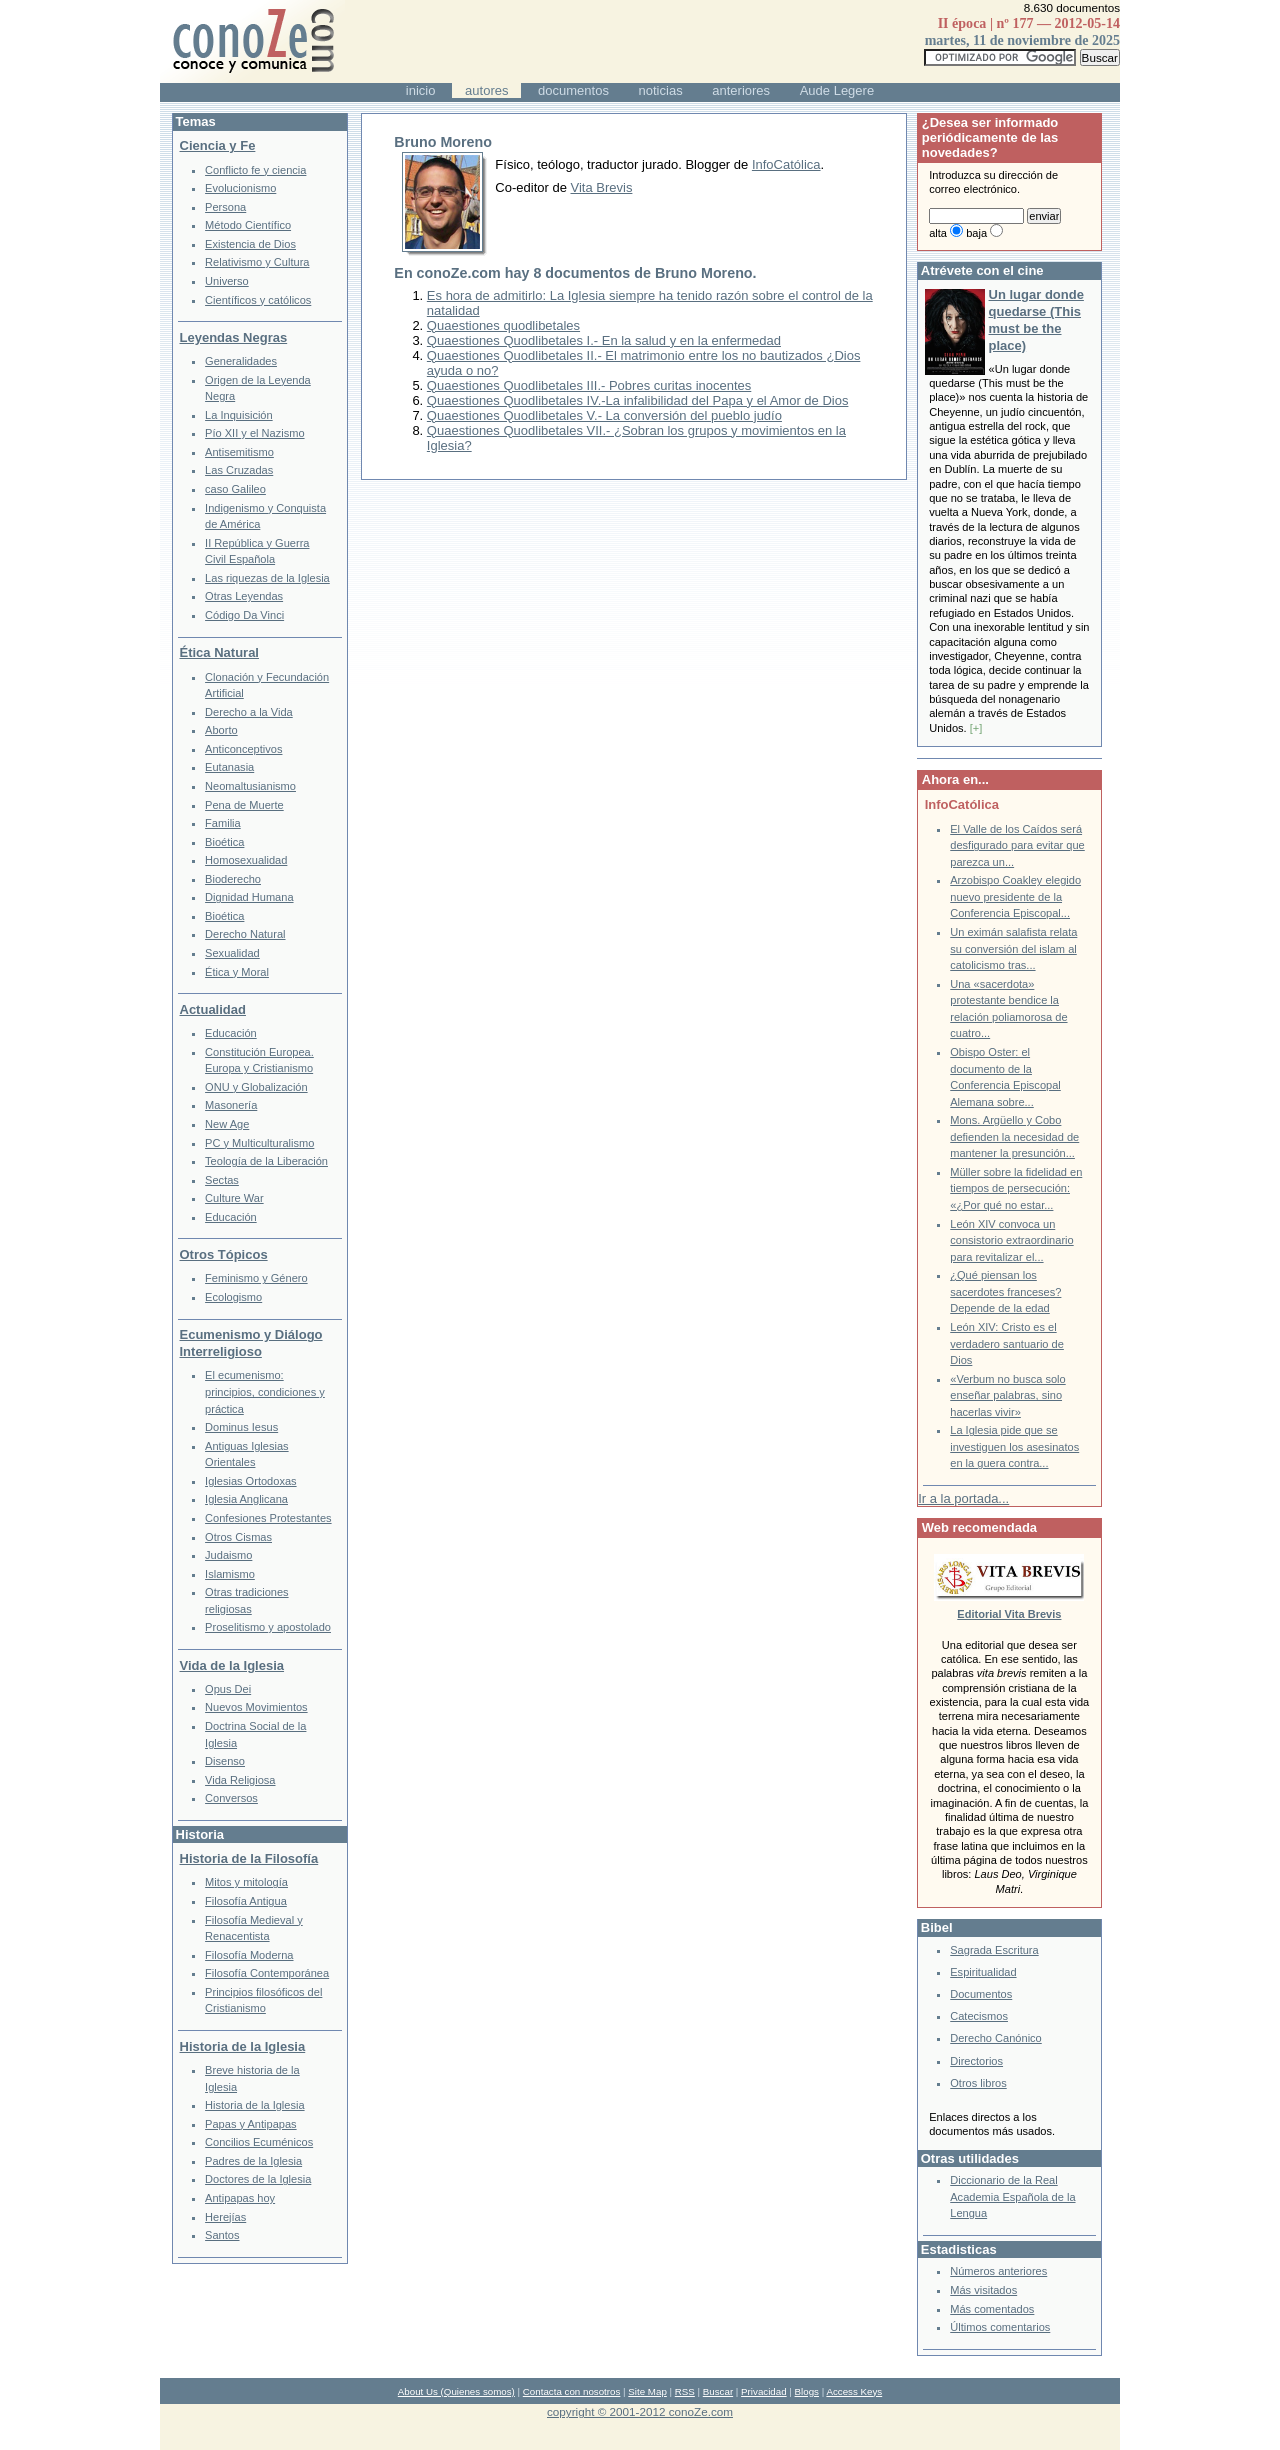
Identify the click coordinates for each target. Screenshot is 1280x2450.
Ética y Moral (237, 972)
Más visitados (983, 2290)
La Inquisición (239, 415)
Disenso (225, 1761)
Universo (227, 281)
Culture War (234, 1198)
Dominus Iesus (241, 1427)
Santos (222, 2235)
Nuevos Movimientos (256, 1707)
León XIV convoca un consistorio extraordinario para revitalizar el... (1011, 1240)
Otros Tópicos (224, 1254)
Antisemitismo (239, 452)
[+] (976, 728)
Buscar (718, 2391)
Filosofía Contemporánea (267, 1973)
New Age (227, 1124)
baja (976, 233)
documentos (573, 90)
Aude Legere (837, 90)
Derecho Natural (245, 934)
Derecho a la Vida (249, 712)
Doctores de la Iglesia (258, 2179)
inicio (421, 90)
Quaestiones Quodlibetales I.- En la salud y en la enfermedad (604, 340)
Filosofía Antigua (246, 1901)
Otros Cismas (238, 1537)
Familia (223, 823)
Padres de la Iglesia (253, 2161)
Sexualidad (232, 953)
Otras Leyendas (244, 596)
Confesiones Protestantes (268, 1518)
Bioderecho (233, 879)
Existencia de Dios (250, 244)
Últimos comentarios (1000, 2327)
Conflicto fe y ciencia (255, 170)
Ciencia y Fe (218, 145)
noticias (661, 90)
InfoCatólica (786, 164)
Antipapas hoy (240, 2198)
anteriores (741, 90)
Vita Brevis (602, 187)
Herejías (225, 2217)
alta (938, 233)
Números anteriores (998, 2271)
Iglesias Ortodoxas (251, 1481)
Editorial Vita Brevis (1009, 1614)
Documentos (981, 1994)
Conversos (231, 1798)
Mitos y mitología (246, 1882)
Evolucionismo (240, 188)
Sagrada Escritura (994, 1950)
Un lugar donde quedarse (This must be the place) (1036, 320)
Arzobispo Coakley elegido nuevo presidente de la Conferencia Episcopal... (1015, 896)
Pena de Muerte (244, 805)
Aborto (221, 730)
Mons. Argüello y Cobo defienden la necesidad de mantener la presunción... (1014, 1136)
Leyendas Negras (234, 337)
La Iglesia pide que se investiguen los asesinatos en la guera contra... (1014, 1446)
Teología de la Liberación (266, 1161)
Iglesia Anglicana (246, 1499)
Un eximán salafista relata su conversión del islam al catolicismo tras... (1013, 948)
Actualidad (213, 1009)
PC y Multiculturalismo (259, 1143)
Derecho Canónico (996, 2038)
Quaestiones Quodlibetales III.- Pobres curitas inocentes (589, 385)
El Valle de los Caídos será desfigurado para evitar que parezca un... (1017, 845)
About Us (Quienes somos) (456, 2391)
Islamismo (230, 1574)
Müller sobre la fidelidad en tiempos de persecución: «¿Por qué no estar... (1016, 1188)
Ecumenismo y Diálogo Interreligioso (251, 1343)
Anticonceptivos (243, 749)
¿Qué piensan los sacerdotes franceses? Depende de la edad (1005, 1291)
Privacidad (764, 2391)
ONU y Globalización (256, 1087)
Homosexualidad (246, 860)
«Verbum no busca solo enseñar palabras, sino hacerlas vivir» (1007, 1395)
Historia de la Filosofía (249, 1858)
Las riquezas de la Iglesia (267, 578)
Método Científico (248, 225)
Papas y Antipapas (251, 2124)
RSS (685, 2391)
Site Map (647, 2391)
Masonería (231, 1105)
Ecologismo (233, 1297)
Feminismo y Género (256, 1278)
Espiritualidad (983, 1972)
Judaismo (228, 1555)
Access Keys (854, 2391)
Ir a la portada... (963, 1498)
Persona (225, 207)
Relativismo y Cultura (257, 262)
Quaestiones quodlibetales (503, 325)
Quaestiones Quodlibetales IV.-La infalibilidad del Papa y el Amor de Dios (638, 400)
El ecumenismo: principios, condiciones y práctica (265, 1391)
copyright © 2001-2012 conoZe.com (640, 2411)
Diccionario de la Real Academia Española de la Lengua (1012, 2196)
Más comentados (992, 2309)
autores (486, 90)
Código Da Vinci (244, 615)
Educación (231, 1033)
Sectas (222, 1180)
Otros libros (978, 2083)
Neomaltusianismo (250, 786)
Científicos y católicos (258, 300)
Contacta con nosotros (572, 2391)
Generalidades (241, 361)
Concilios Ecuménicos (259, 2142)
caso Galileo (235, 489)
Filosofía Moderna (249, 1955)
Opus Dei (228, 1689)
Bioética (224, 842)
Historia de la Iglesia (243, 2046)
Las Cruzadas (239, 470)
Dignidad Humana (249, 897)
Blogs (807, 2391)
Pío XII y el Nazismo (254, 433)
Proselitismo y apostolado (268, 1627)
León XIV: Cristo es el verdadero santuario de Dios (1007, 1343)
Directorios (976, 2061)
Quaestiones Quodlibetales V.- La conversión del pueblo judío (604, 415)
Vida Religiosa (240, 1780)
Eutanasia (229, 767)
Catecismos (979, 2016)
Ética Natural (219, 652)
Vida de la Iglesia (232, 1665)
